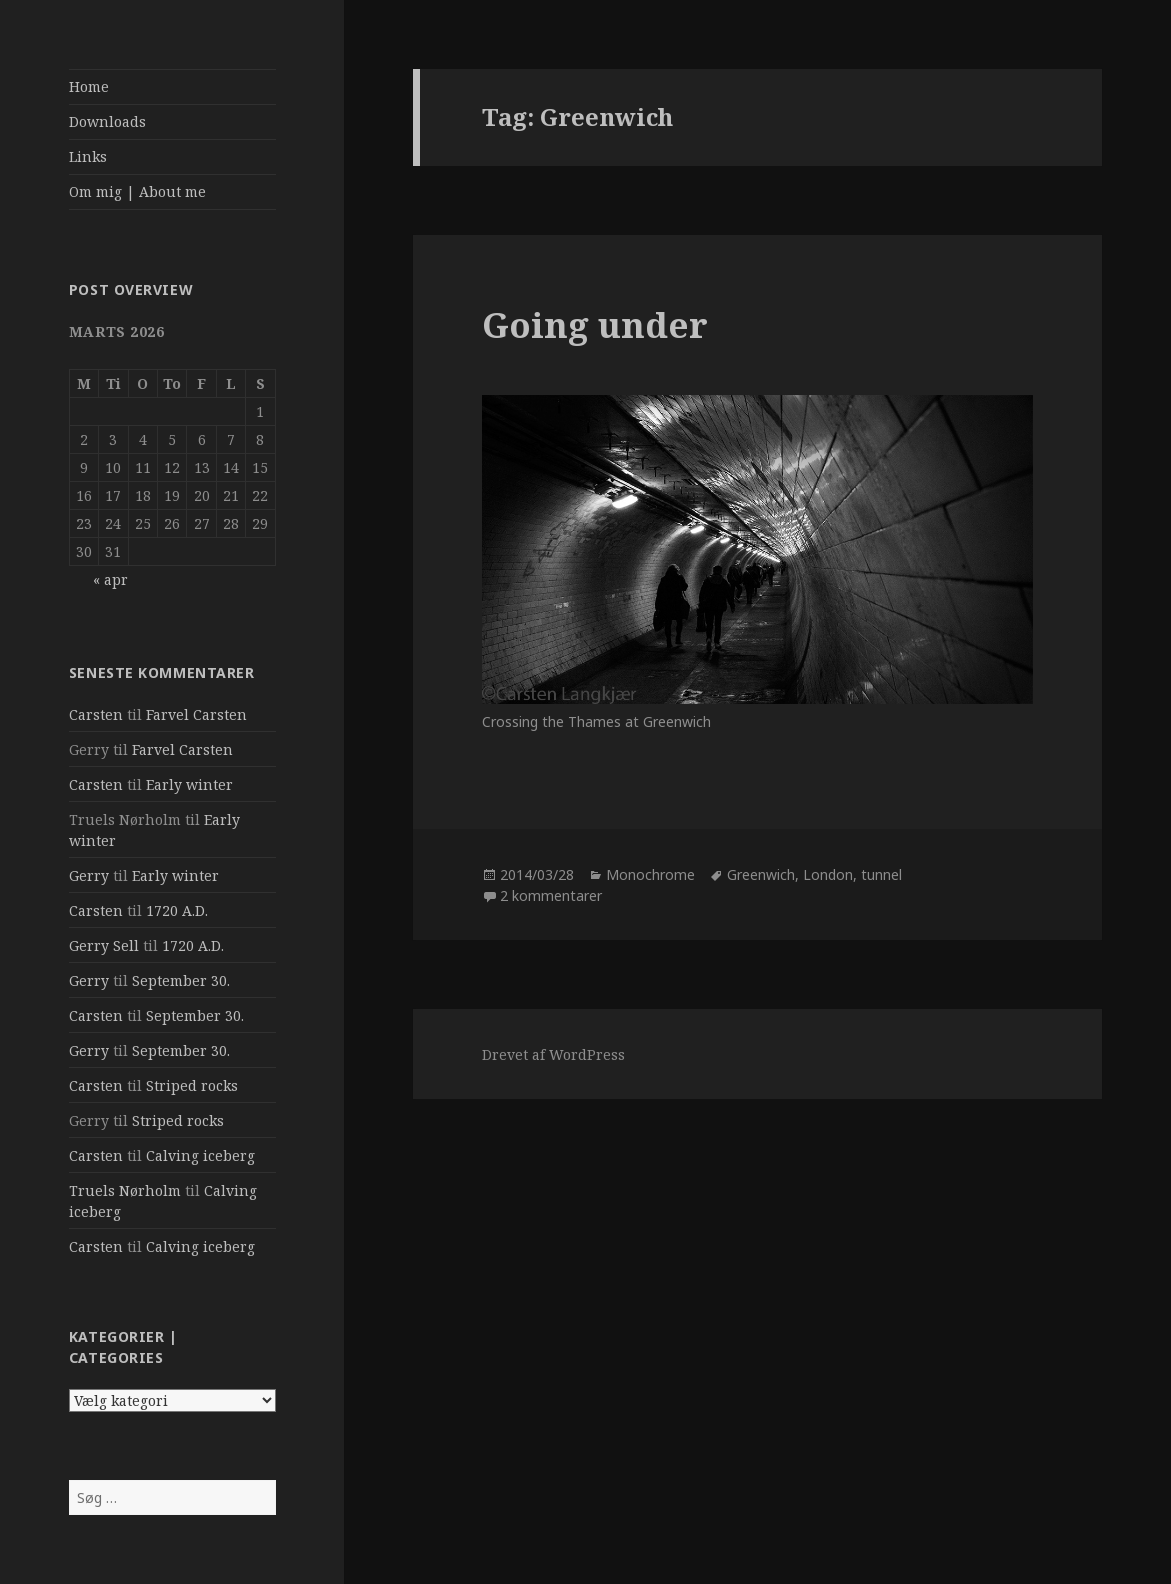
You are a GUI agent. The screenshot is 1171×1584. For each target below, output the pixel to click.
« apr (110, 579)
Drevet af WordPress (553, 1054)
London (828, 874)
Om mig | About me (137, 191)
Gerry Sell (104, 945)
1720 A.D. (177, 910)
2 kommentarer (551, 895)
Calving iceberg (200, 1155)
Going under (595, 324)
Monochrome (650, 874)
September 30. (181, 980)
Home (89, 86)
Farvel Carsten (196, 714)
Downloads (107, 121)
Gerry (89, 875)
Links (88, 156)
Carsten (96, 714)
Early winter (189, 784)
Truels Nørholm (125, 1190)
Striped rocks (192, 1085)
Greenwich (761, 874)
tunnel (881, 874)
